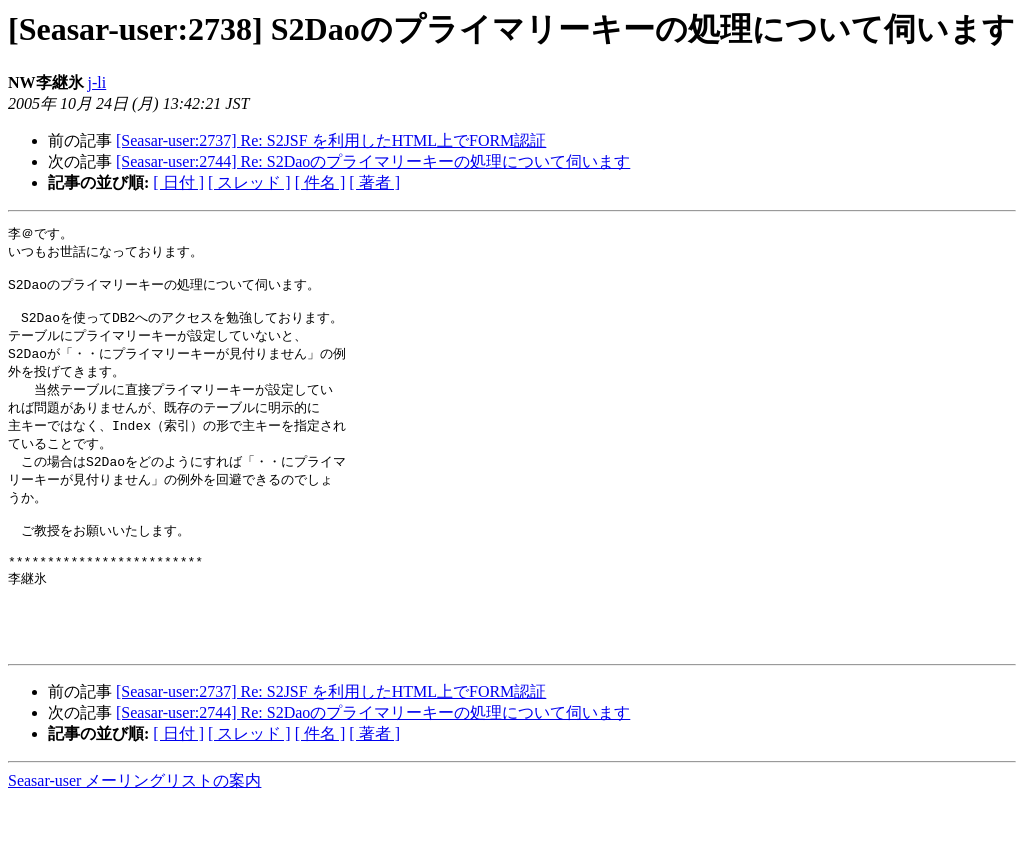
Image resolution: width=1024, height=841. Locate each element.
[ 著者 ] (374, 182)
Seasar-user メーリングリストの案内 (134, 821)
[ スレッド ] (249, 182)
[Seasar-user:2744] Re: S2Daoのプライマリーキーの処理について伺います (373, 161)
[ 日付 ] (178, 182)
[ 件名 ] (320, 182)
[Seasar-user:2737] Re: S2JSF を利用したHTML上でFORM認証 (331, 140)
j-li (97, 82)
